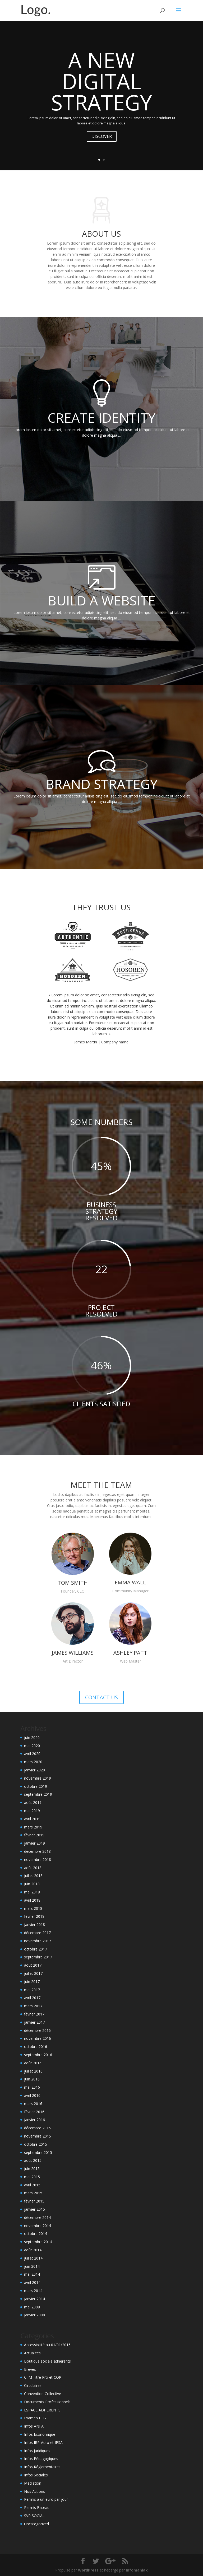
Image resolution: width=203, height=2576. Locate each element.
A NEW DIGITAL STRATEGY (101, 80)
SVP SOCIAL (34, 2515)
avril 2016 (32, 2095)
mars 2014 (33, 2290)
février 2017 (34, 2014)
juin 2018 (32, 1883)
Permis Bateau (36, 2507)
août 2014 (32, 2249)
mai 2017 (32, 1989)
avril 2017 (32, 1997)
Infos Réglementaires (42, 2466)
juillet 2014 (33, 2258)
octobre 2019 (35, 1786)
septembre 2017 (38, 1956)
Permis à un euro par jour (46, 2499)
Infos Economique (39, 2434)
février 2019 (34, 1834)
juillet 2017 (33, 1973)
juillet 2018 (33, 1875)
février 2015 (34, 2201)
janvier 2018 (34, 1924)
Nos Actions (34, 2491)
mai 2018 (32, 1891)
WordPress (88, 2570)
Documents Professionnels (47, 2401)
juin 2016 (32, 2079)
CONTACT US (101, 1697)
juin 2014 (32, 2266)
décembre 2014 (37, 2217)
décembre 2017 (37, 1932)
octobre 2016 (35, 2046)
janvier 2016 (34, 2119)
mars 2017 (33, 2005)
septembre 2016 (38, 2054)
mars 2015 (33, 2192)
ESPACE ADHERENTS (42, 2409)
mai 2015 (32, 2176)
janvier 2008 (34, 2314)
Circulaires (32, 2385)
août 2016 (32, 2062)
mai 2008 (32, 2306)
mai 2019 (32, 1810)
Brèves (30, 2369)
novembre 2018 (37, 1859)
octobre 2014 (35, 2233)
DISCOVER (101, 136)
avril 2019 (32, 1818)
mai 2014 (32, 2274)
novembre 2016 (37, 2038)
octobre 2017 (35, 1949)
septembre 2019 (38, 1794)
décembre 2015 (37, 2127)
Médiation (32, 2483)
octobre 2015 (35, 2144)
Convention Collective (42, 2393)
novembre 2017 (37, 1940)
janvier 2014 (34, 2298)
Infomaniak (137, 2570)
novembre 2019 (37, 1778)
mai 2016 (32, 2087)
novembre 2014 (37, 2225)
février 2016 (34, 2111)
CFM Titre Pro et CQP (42, 2377)
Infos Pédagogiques (41, 2458)
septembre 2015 (38, 2152)
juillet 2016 (33, 2071)
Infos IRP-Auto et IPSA (43, 2442)
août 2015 (32, 2160)
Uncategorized (36, 2523)
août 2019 (32, 1802)
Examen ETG (35, 2417)
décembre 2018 (37, 1851)
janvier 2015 (34, 2209)
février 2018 (34, 1916)
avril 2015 (32, 2184)
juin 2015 (32, 2168)
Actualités (32, 2352)
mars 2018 (33, 1908)
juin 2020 (32, 1737)
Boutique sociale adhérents (47, 2361)
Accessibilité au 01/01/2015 (47, 2344)
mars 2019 (33, 1827)
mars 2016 (33, 2103)
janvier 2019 (34, 1843)
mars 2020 (33, 1761)
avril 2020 (32, 1753)
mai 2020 (32, 1745)
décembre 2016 (37, 2030)
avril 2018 (32, 1900)
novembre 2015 (37, 2136)
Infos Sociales (36, 2474)
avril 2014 (32, 2282)
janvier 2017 (34, 2022)
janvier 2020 (34, 1769)
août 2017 (32, 1965)
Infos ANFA (34, 2426)
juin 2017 (32, 1981)
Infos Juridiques (37, 2450)
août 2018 (32, 1867)
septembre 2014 (38, 2241)
